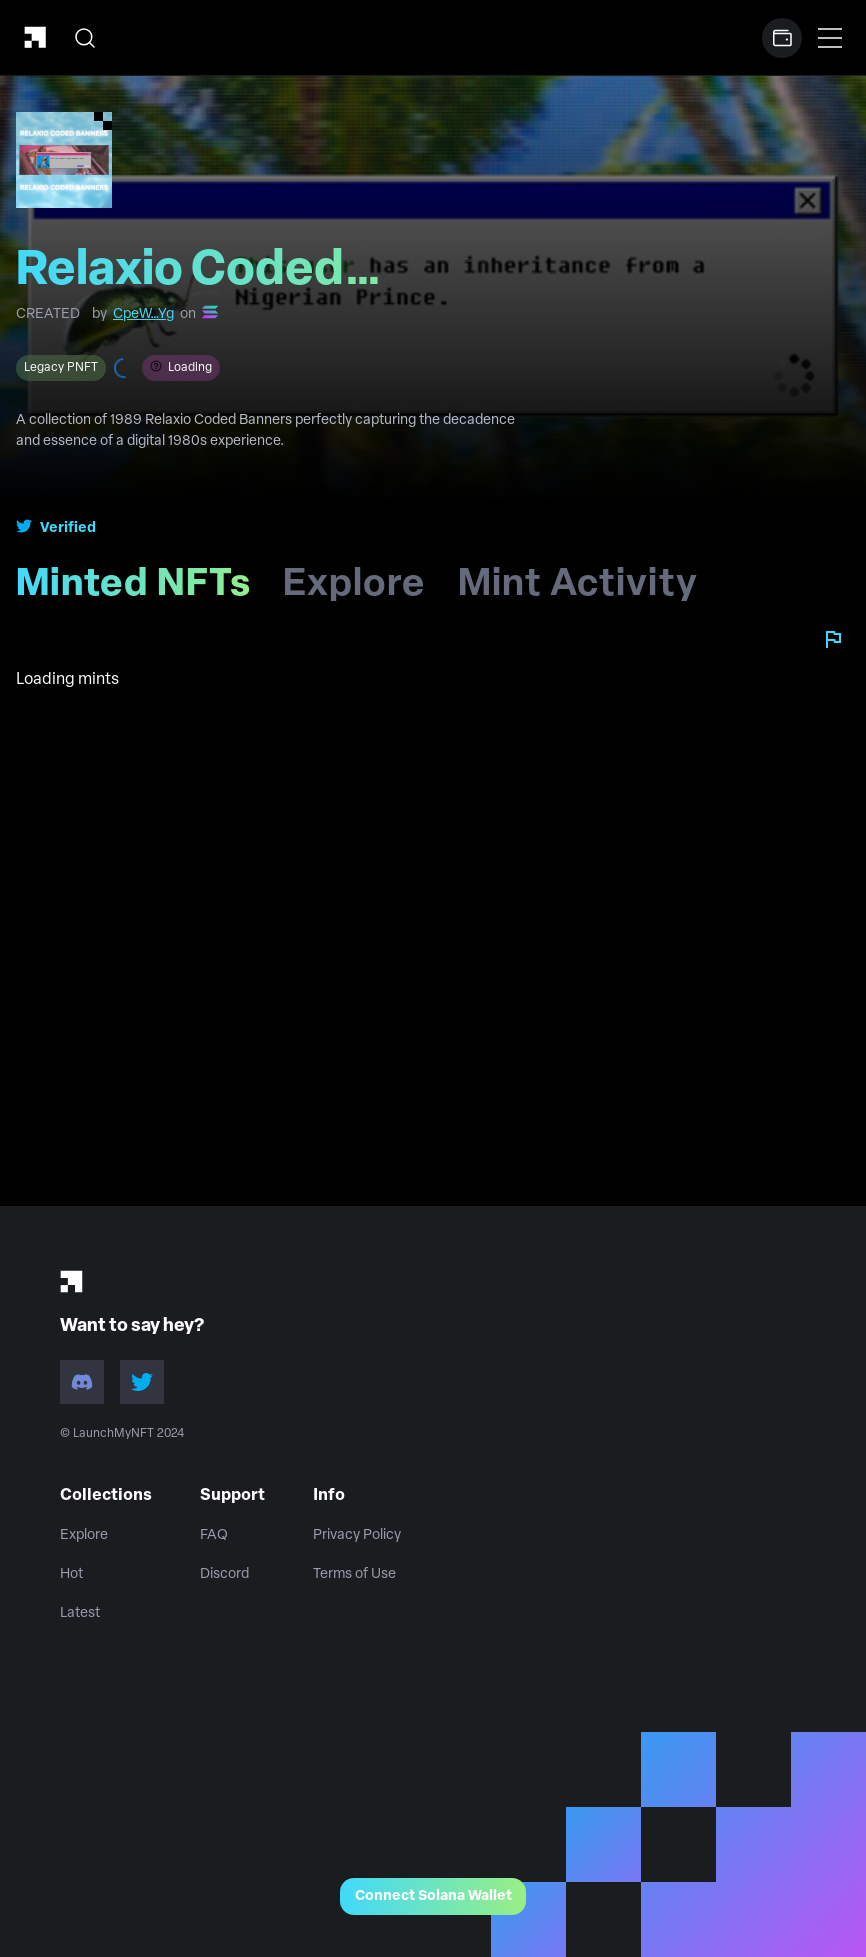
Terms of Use (354, 1574)
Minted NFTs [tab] (141, 592)
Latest (80, 1613)
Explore (84, 1535)
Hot (71, 1574)
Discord (224, 1574)
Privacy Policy (357, 1535)
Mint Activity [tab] (578, 592)
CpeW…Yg (143, 314)
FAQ (214, 1535)
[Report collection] (833, 639)
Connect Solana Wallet (433, 1896)
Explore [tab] (354, 592)
